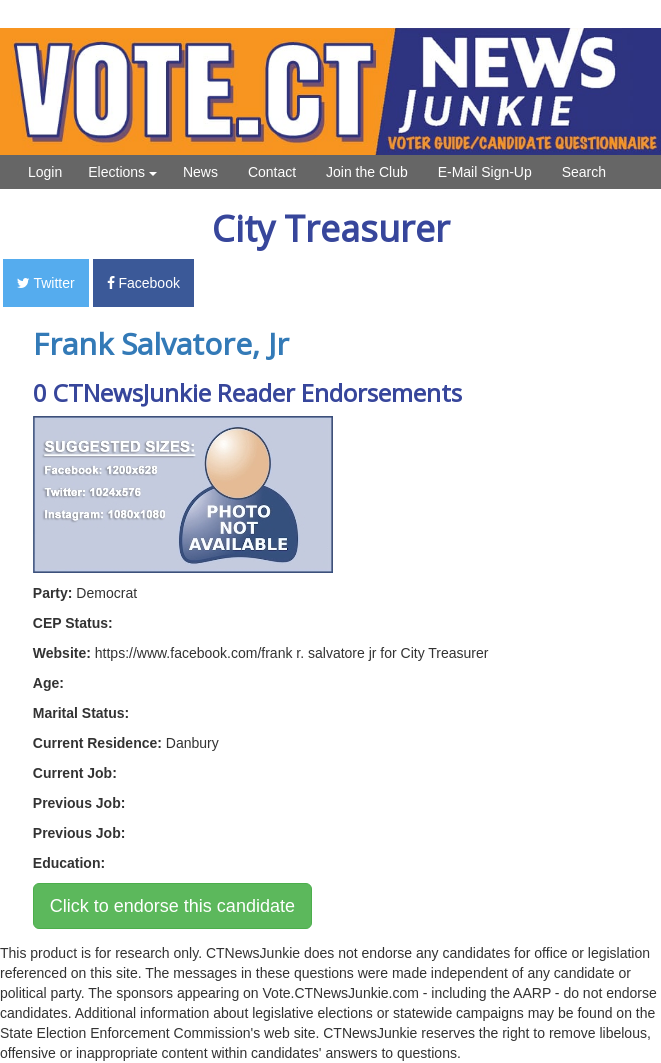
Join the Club (367, 172)
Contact (272, 172)
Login (45, 172)
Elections (122, 172)
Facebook (143, 283)
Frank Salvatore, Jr (161, 343)
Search (584, 172)
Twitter (46, 283)
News (200, 172)
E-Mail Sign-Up (485, 172)
